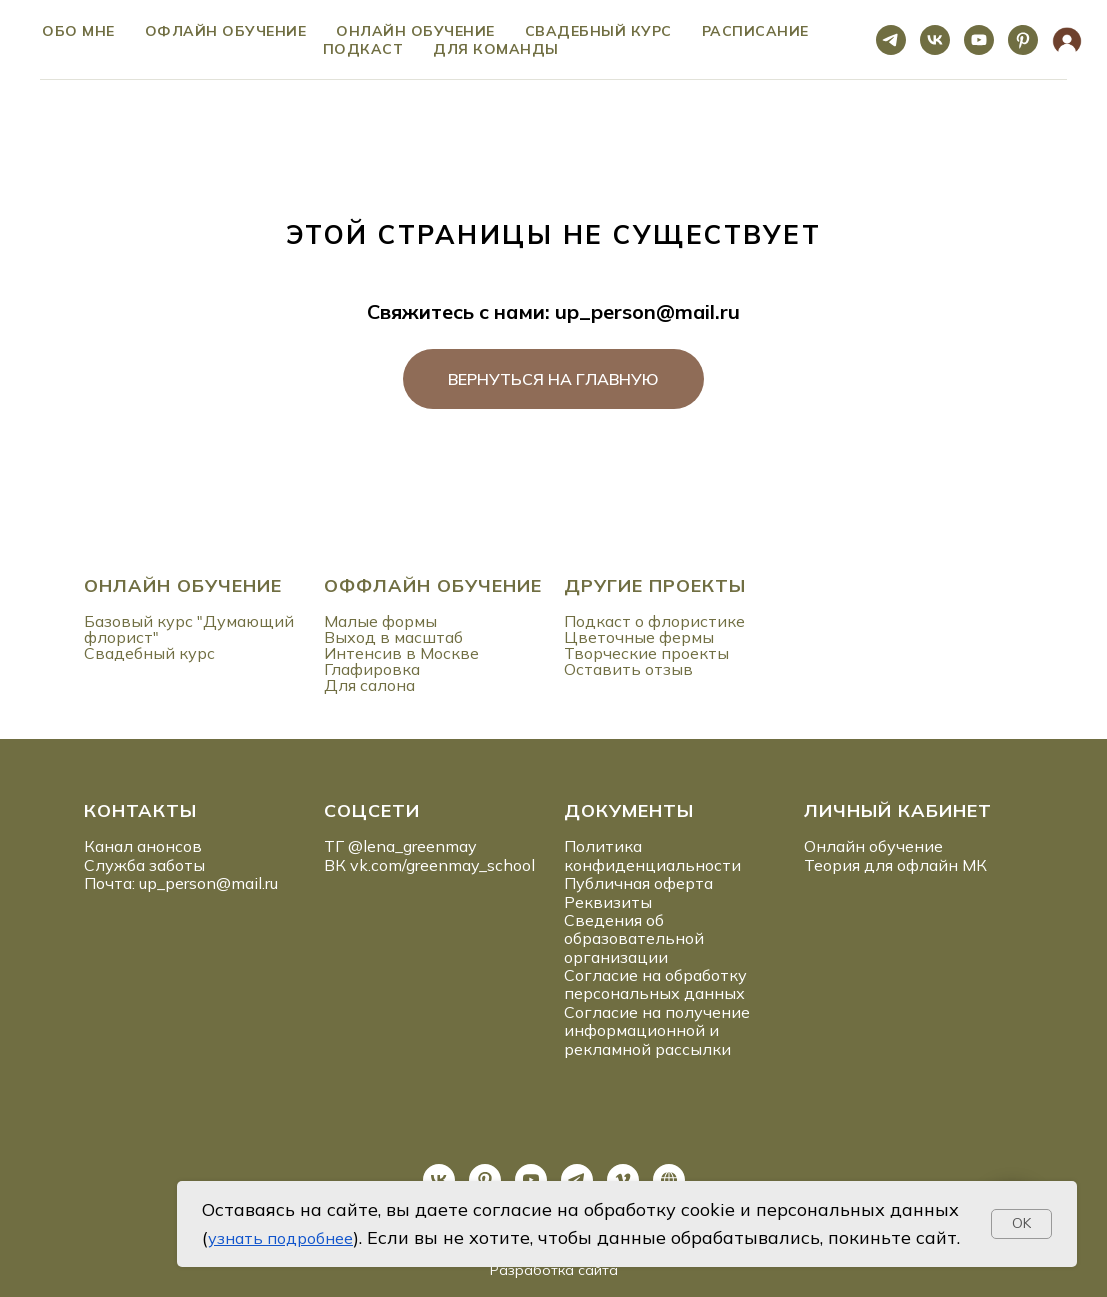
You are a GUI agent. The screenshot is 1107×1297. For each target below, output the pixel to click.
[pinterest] (1023, 40)
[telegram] (891, 40)
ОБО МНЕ (78, 31)
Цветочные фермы (639, 637)
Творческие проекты (646, 653)
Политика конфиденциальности (652, 855)
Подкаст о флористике (654, 621)
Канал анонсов (143, 846)
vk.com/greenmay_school (442, 865)
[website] (1067, 40)
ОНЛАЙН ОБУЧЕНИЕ (183, 585)
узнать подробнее (280, 1238)
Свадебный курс (598, 31)
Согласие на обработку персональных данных (655, 984)
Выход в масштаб (393, 637)
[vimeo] (623, 1180)
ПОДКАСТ (363, 49)
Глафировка (372, 669)
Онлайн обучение (415, 31)
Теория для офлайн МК (895, 865)
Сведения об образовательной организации (634, 938)
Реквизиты (608, 902)
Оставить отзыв (628, 669)
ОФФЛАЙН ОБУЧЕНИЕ (433, 585)
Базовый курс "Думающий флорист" (189, 629)
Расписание (755, 31)
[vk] (935, 40)
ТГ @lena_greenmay (400, 846)
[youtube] (979, 40)
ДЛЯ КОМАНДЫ (496, 49)
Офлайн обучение (226, 31)
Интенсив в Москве (401, 653)
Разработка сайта (554, 1270)
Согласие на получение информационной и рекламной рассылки (657, 1030)
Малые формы (380, 621)
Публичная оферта (638, 883)
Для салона (369, 685)
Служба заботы (144, 865)
